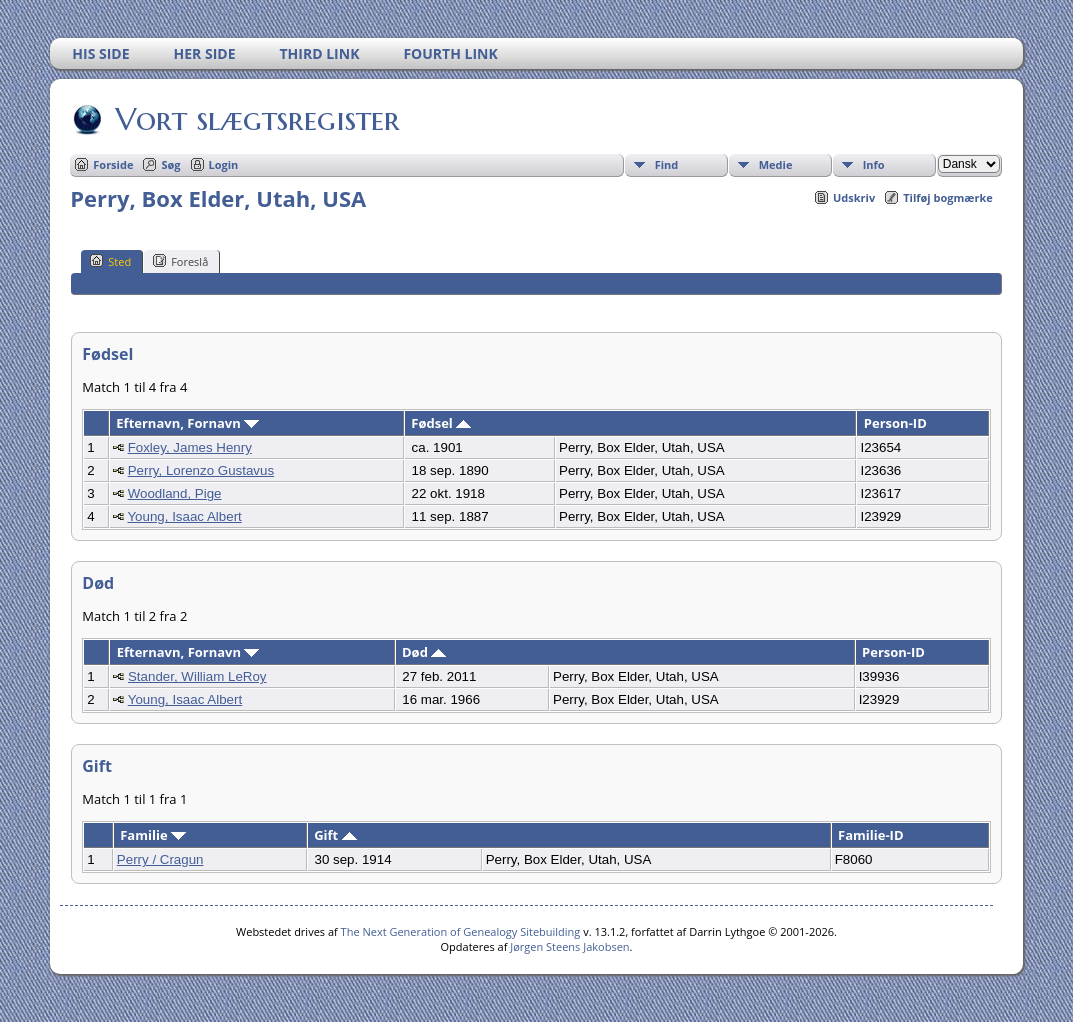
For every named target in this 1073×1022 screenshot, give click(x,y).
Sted (110, 261)
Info (874, 164)
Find (667, 164)
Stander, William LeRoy (197, 676)
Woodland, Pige (175, 493)
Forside (113, 164)
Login (224, 164)
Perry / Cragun (160, 859)
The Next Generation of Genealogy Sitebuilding (461, 931)
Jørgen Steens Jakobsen (569, 946)
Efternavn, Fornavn (187, 423)
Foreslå (180, 261)
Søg (170, 164)
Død (424, 652)
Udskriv (854, 197)
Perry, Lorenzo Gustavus (201, 470)
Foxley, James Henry (190, 447)
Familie (153, 835)
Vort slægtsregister (256, 119)
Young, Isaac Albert (184, 516)
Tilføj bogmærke (948, 197)
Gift (335, 835)
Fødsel (441, 423)
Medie (776, 164)
